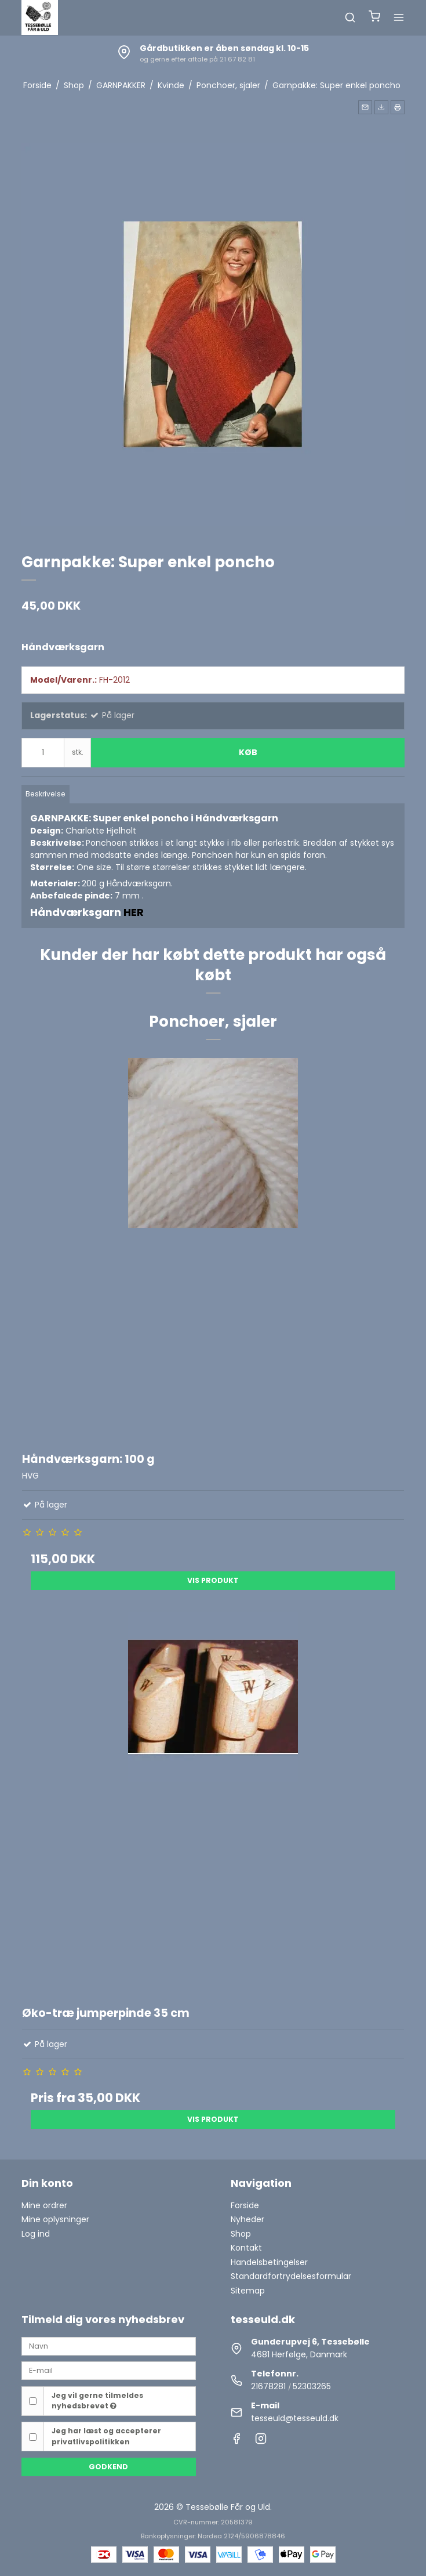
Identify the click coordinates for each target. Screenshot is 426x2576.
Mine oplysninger (55, 2219)
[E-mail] (108, 2370)
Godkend (108, 2467)
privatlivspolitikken (91, 2442)
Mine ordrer (44, 2205)
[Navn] (108, 2346)
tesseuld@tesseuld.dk (294, 2418)
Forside (245, 2205)
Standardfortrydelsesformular (291, 2276)
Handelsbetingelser (269, 2262)
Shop (241, 2234)
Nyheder (247, 2219)
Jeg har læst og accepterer (106, 2436)
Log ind (35, 2234)
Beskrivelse (45, 794)
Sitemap (248, 2290)
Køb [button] (248, 752)
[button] (365, 107)
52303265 (312, 2386)
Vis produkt (213, 1580)
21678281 (268, 2386)
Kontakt (246, 2247)
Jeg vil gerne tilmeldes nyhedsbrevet (97, 2400)
